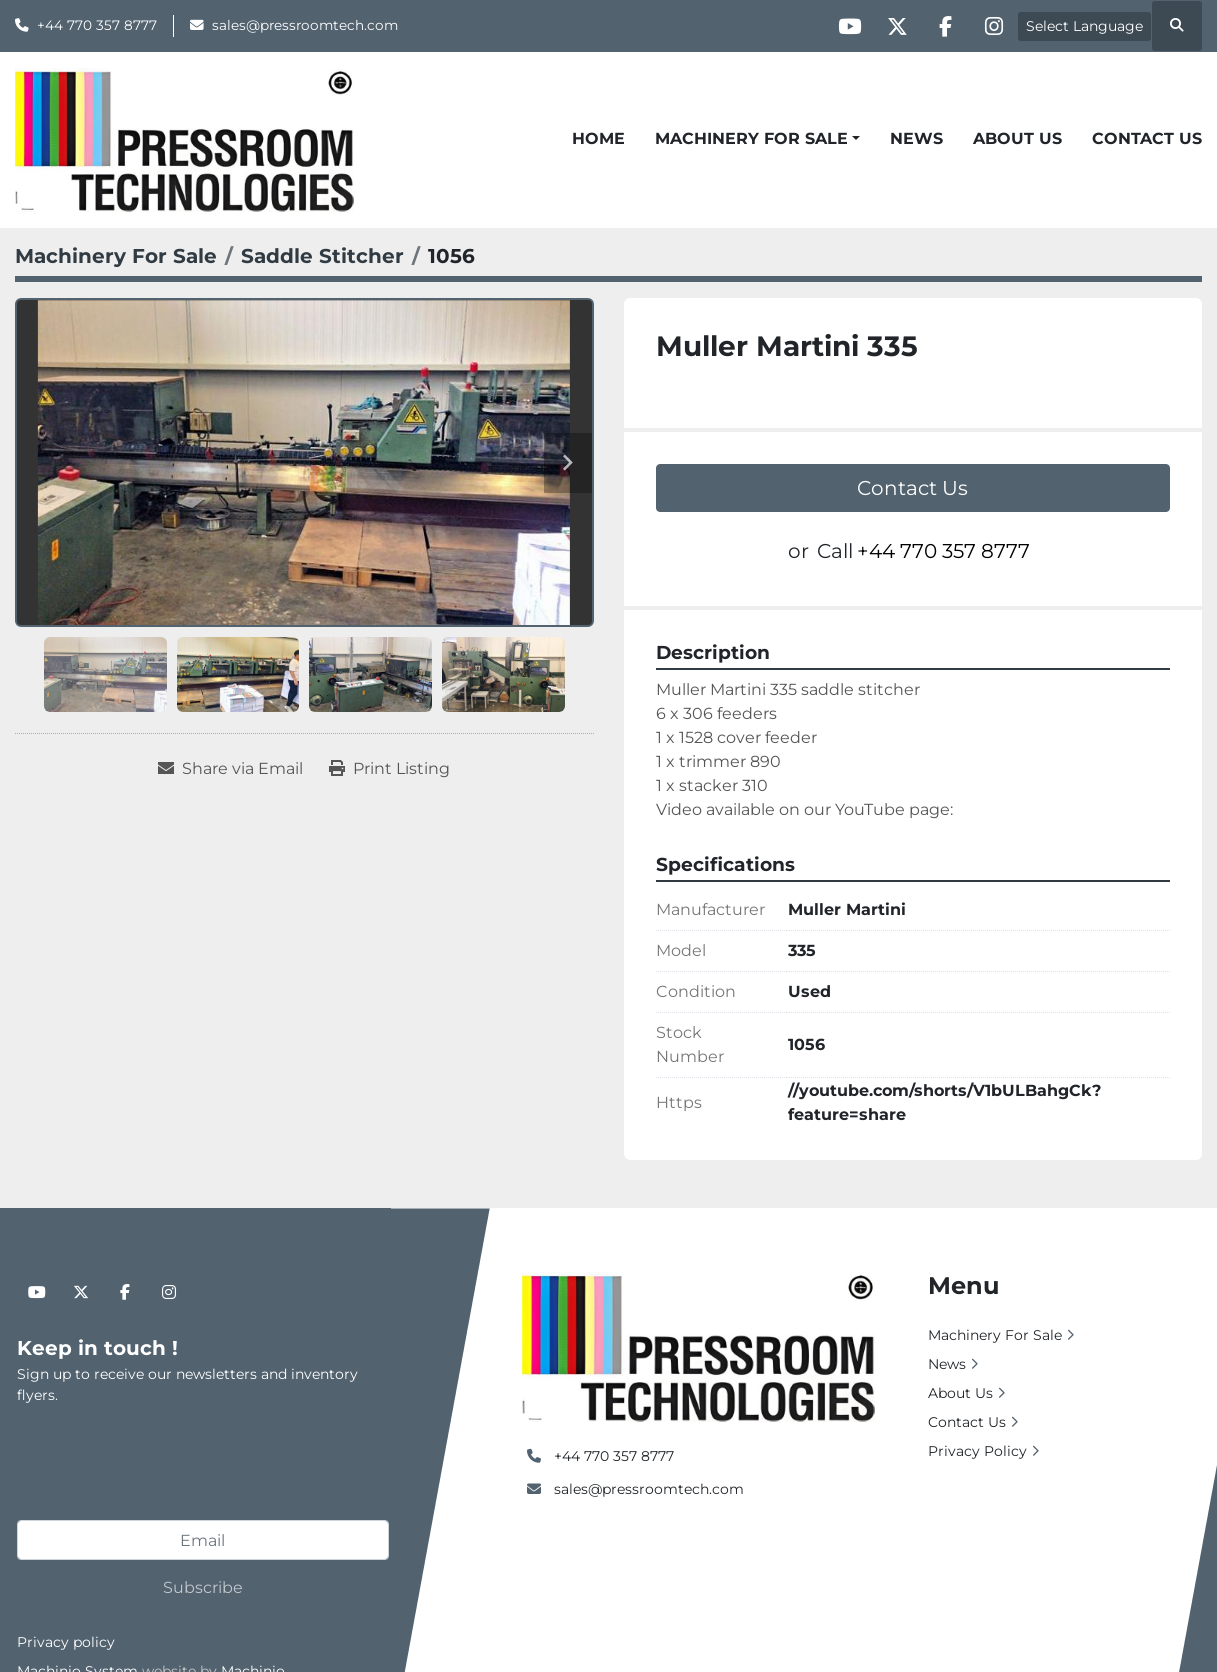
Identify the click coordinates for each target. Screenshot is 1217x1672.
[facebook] (941, 26)
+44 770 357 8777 (97, 25)
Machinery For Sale (751, 138)
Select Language (1084, 26)
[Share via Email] (230, 769)
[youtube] (839, 26)
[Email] (203, 1540)
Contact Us (1147, 138)
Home (598, 138)
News (916, 138)
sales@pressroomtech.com (305, 25)
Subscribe (203, 1587)
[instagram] (992, 26)
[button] (757, 139)
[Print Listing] (389, 769)
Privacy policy (66, 1642)
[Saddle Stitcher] (322, 256)
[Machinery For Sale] (116, 256)
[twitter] (890, 26)
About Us (1017, 138)
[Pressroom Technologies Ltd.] (698, 1346)
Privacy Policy (977, 1451)
